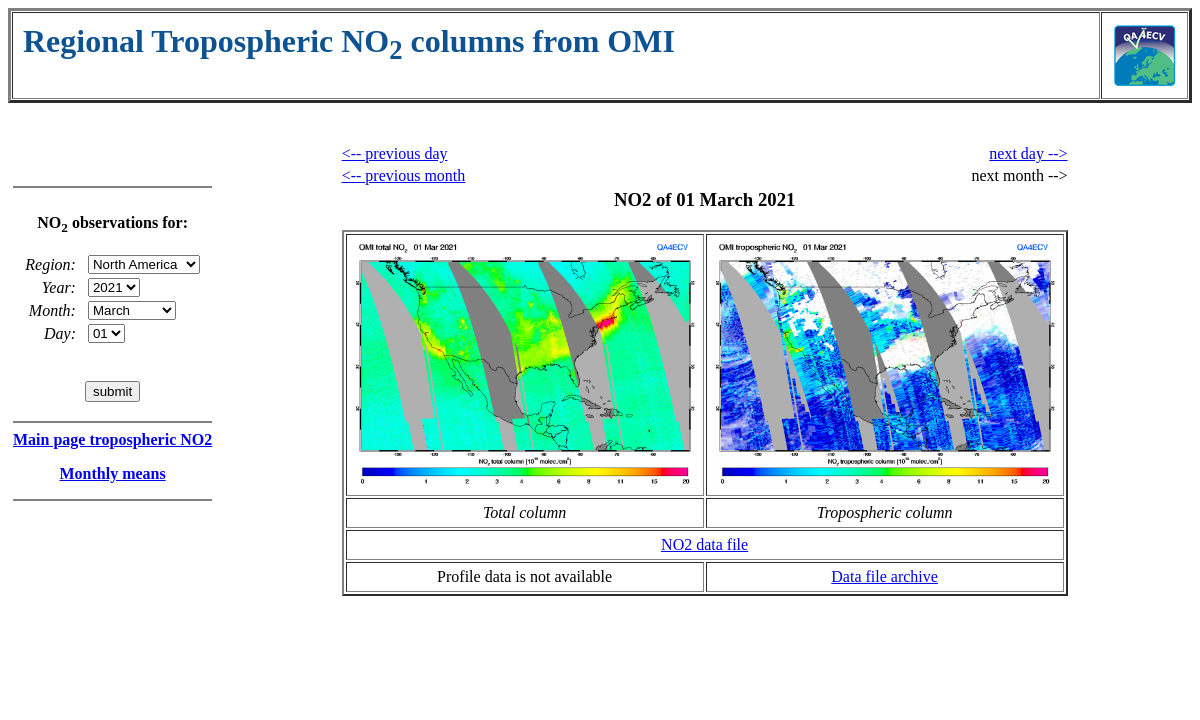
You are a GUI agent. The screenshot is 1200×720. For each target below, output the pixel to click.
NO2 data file (704, 544)
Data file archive (884, 576)
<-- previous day (395, 153)
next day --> (1028, 153)
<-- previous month (404, 175)
